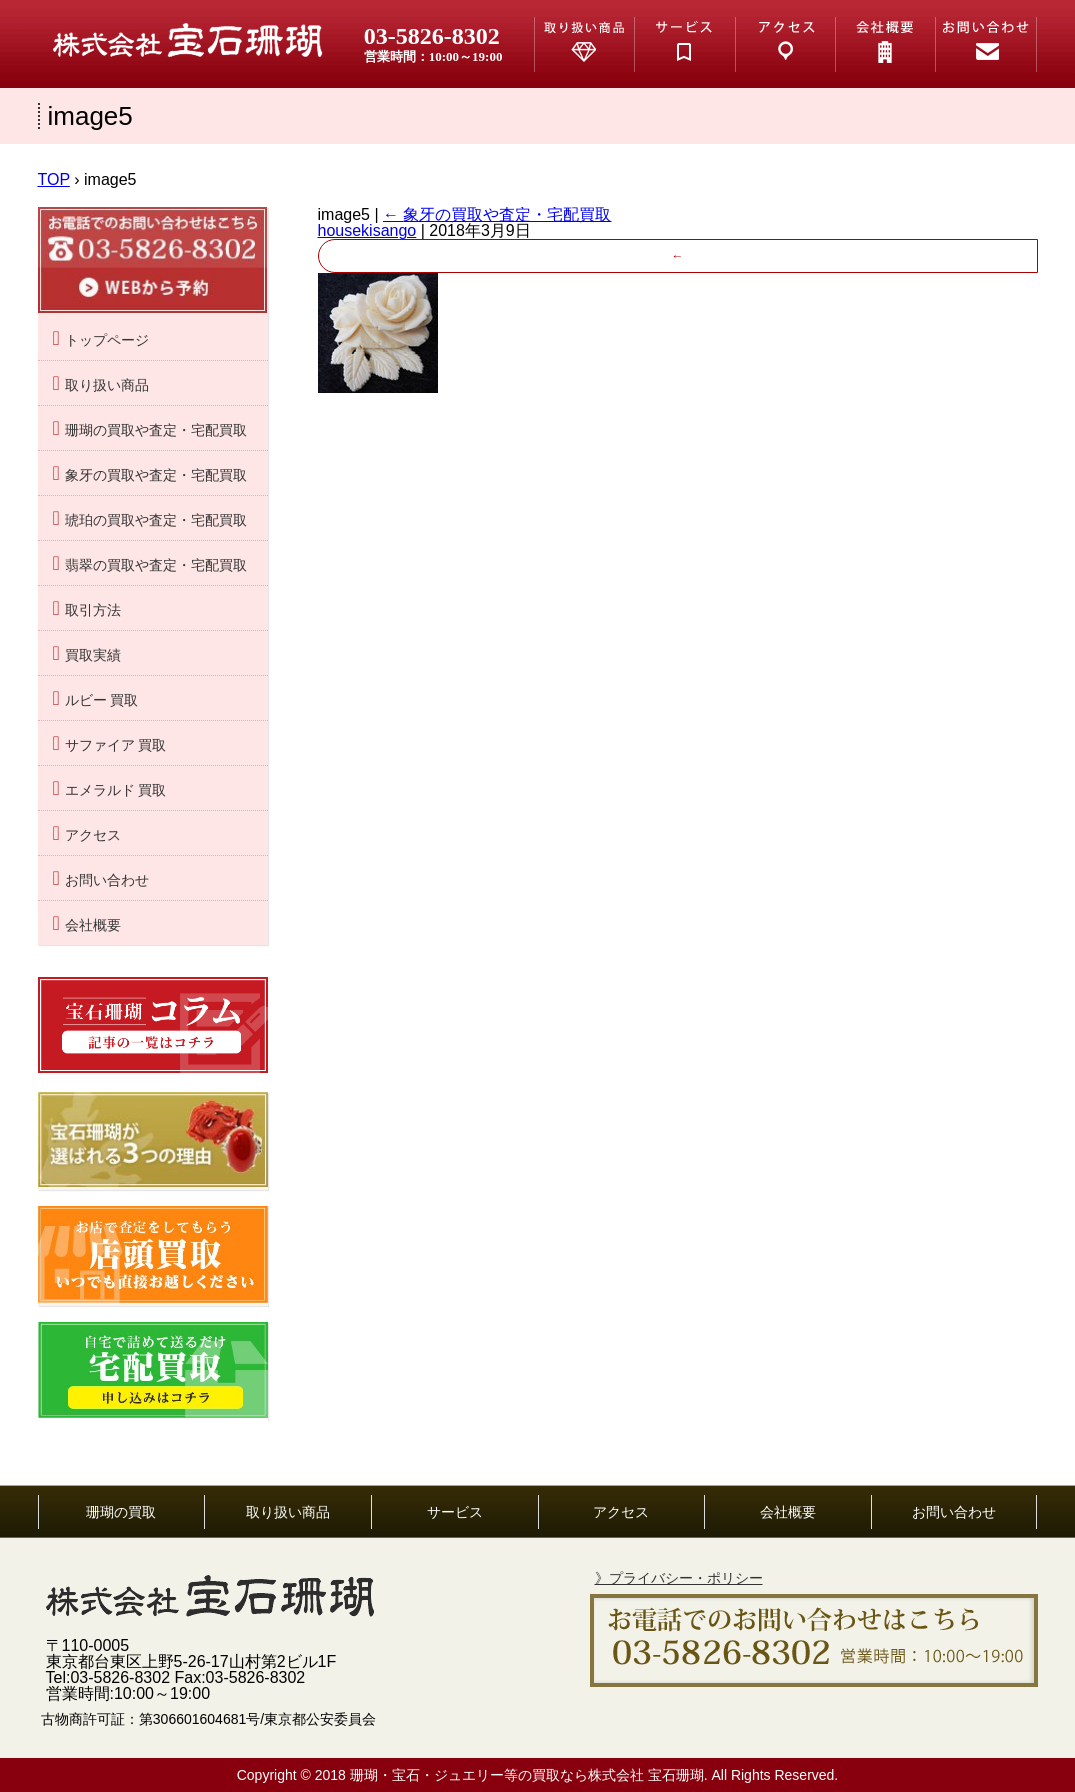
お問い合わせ (107, 880)
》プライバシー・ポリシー (679, 1578)
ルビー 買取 (102, 700)
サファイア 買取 (116, 745)
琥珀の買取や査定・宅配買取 (156, 520)
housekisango (367, 230)
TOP (54, 179)
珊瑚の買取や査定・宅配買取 (156, 430)
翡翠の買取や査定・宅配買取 (156, 565)
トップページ (107, 340)
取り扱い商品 (107, 385)
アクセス (93, 835)
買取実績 (93, 655)
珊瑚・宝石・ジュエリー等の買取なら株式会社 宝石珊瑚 (527, 1775)
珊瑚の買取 (121, 1512)
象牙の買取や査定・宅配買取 (497, 214)
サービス (455, 1512)
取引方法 (93, 610)
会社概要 (93, 925)
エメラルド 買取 (116, 790)
